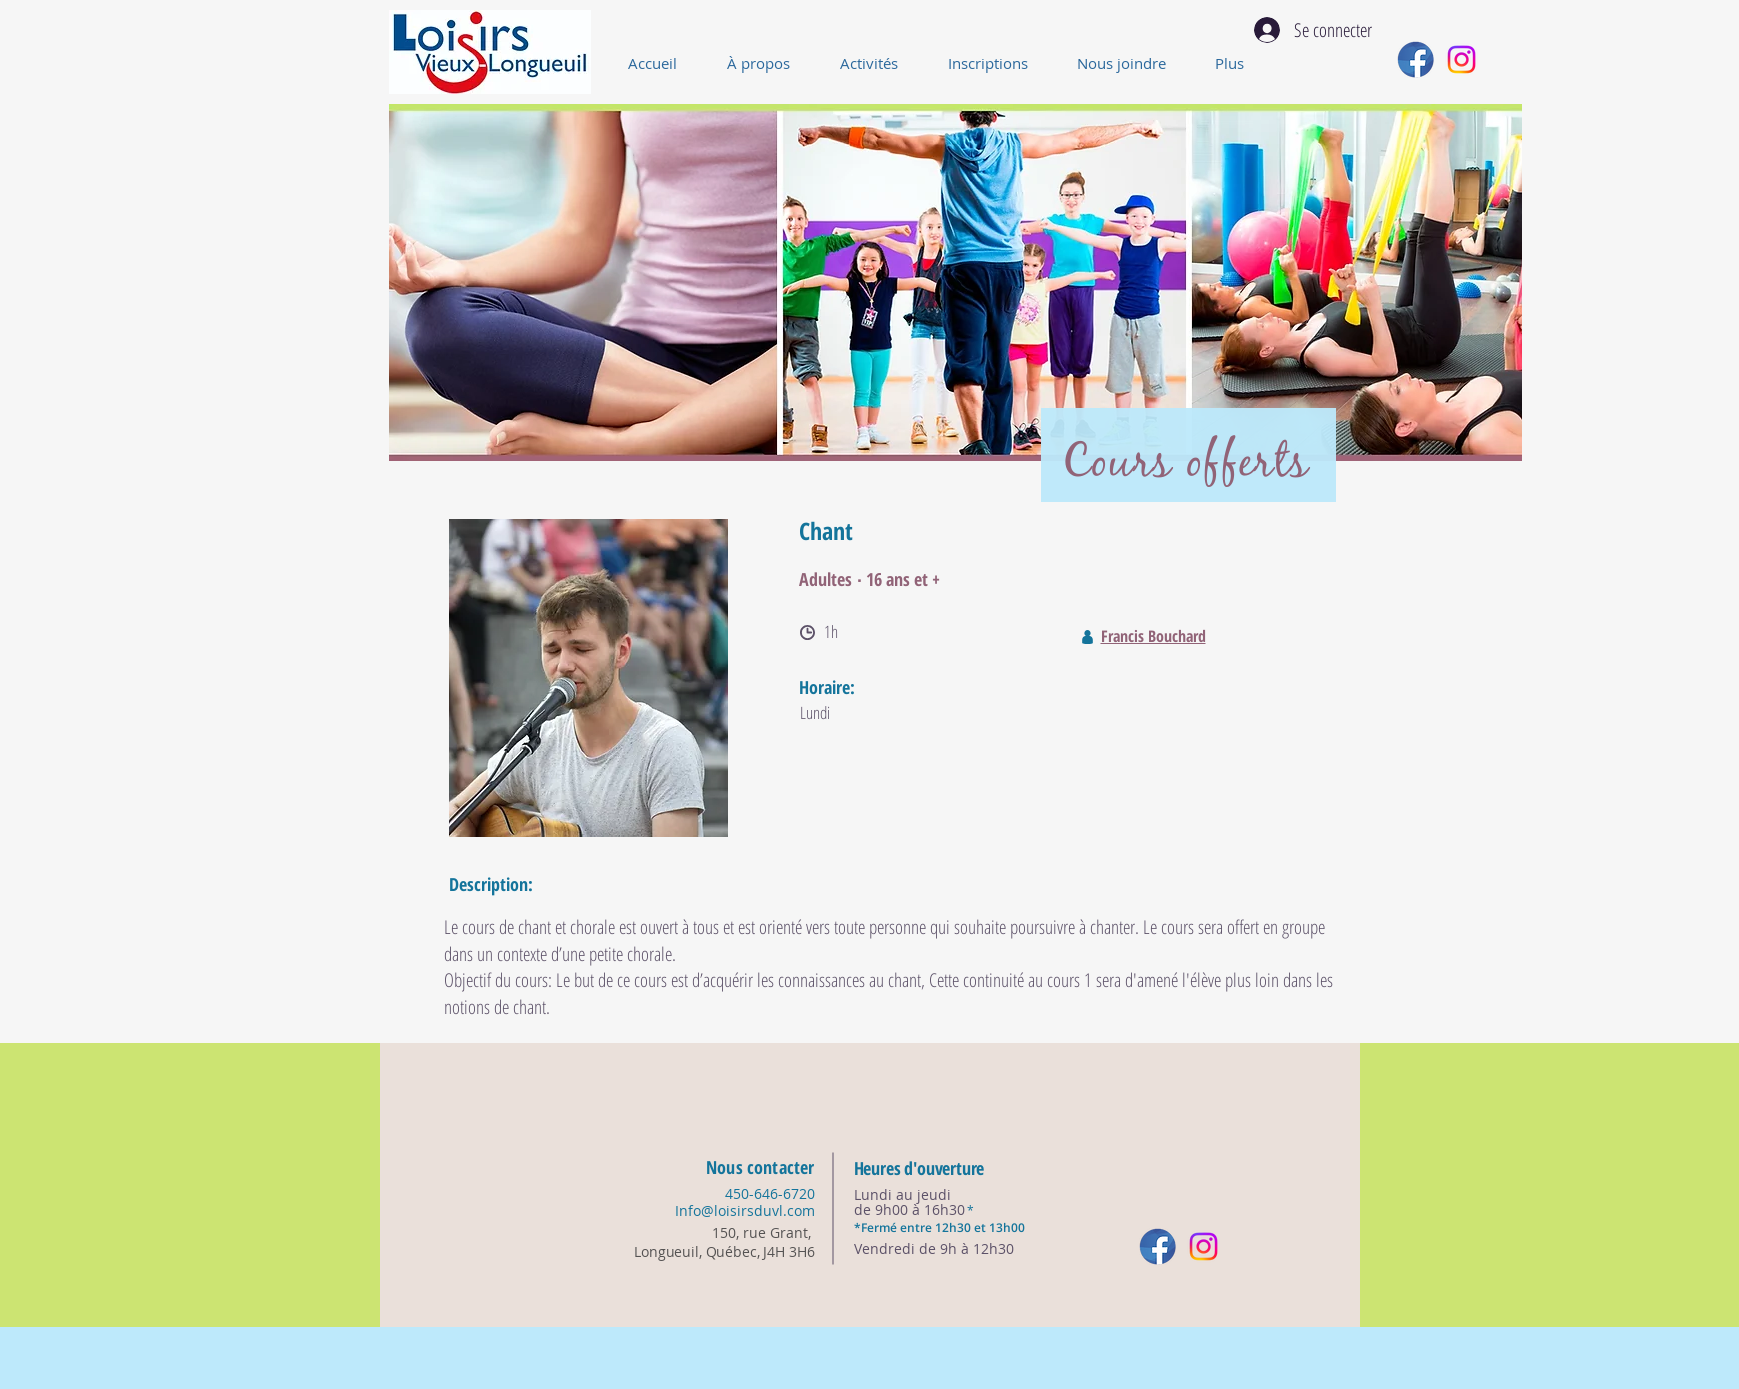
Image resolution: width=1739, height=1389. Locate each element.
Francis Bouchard (1153, 636)
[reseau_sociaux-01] (1415, 59)
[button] (879, 63)
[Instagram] (1461, 59)
